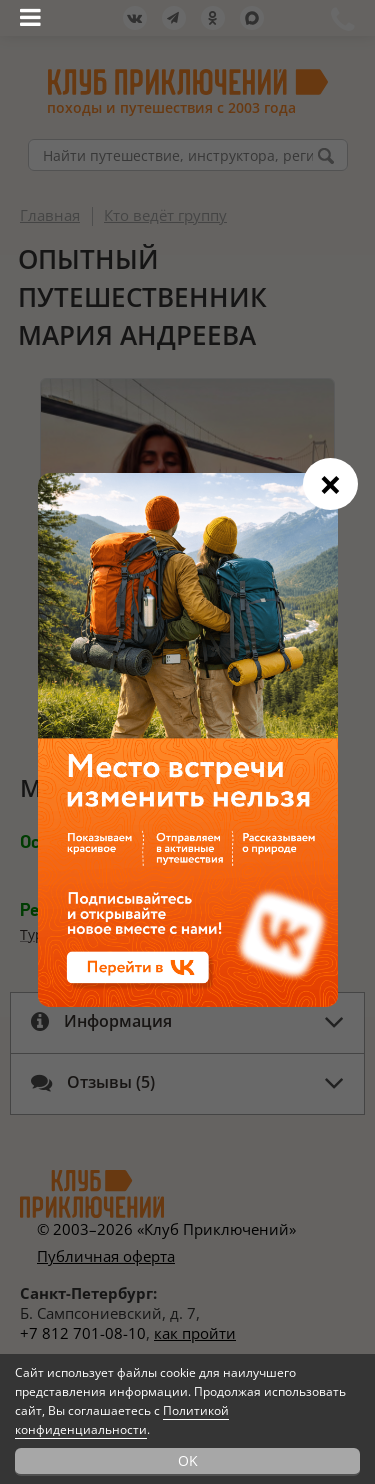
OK (188, 1460)
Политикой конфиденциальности (122, 1420)
